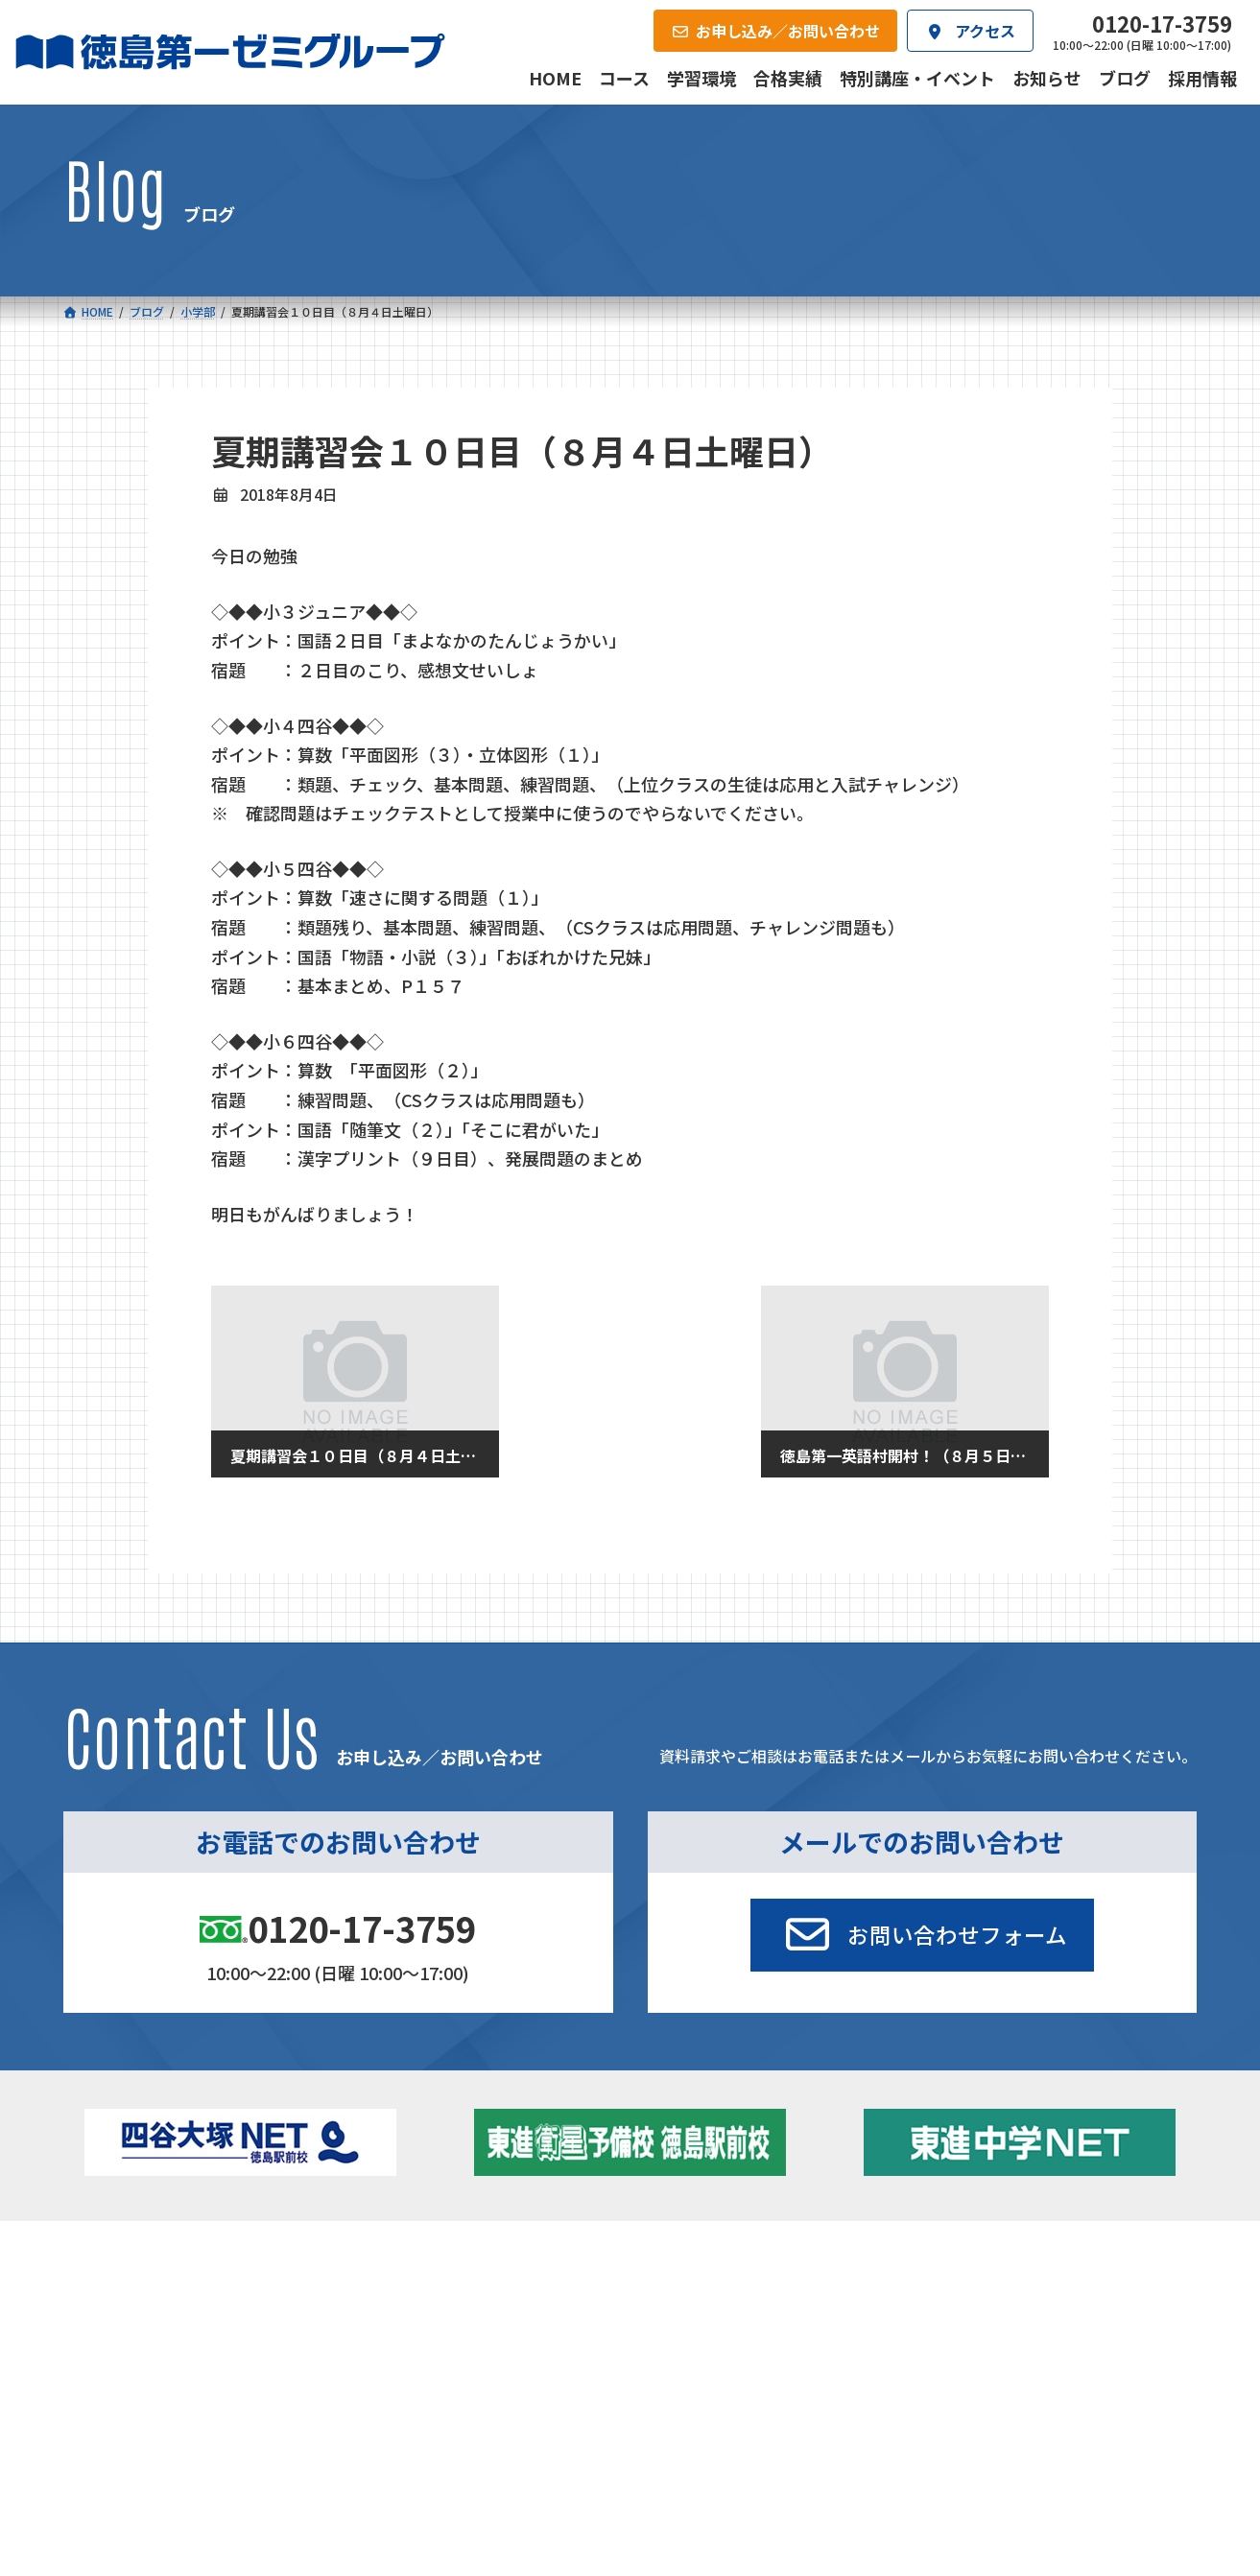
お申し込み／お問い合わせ (1093, 2447)
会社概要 (484, 2447)
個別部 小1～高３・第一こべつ (739, 2318)
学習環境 (298, 2447)
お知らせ (988, 2318)
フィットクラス (174, 2323)
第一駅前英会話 (694, 2371)
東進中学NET (444, 2376)
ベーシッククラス (180, 2402)
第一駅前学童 (687, 2345)
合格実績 (113, 2447)
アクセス (669, 2447)
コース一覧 (119, 2263)
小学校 (131, 2293)
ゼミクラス (160, 2350)
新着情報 (963, 2263)
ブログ (982, 2345)
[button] (922, 1935)
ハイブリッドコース (454, 2350)
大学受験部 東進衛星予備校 (739, 2293)
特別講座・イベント (1022, 2293)
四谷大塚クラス (174, 2376)
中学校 (399, 2293)
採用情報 (854, 2447)
